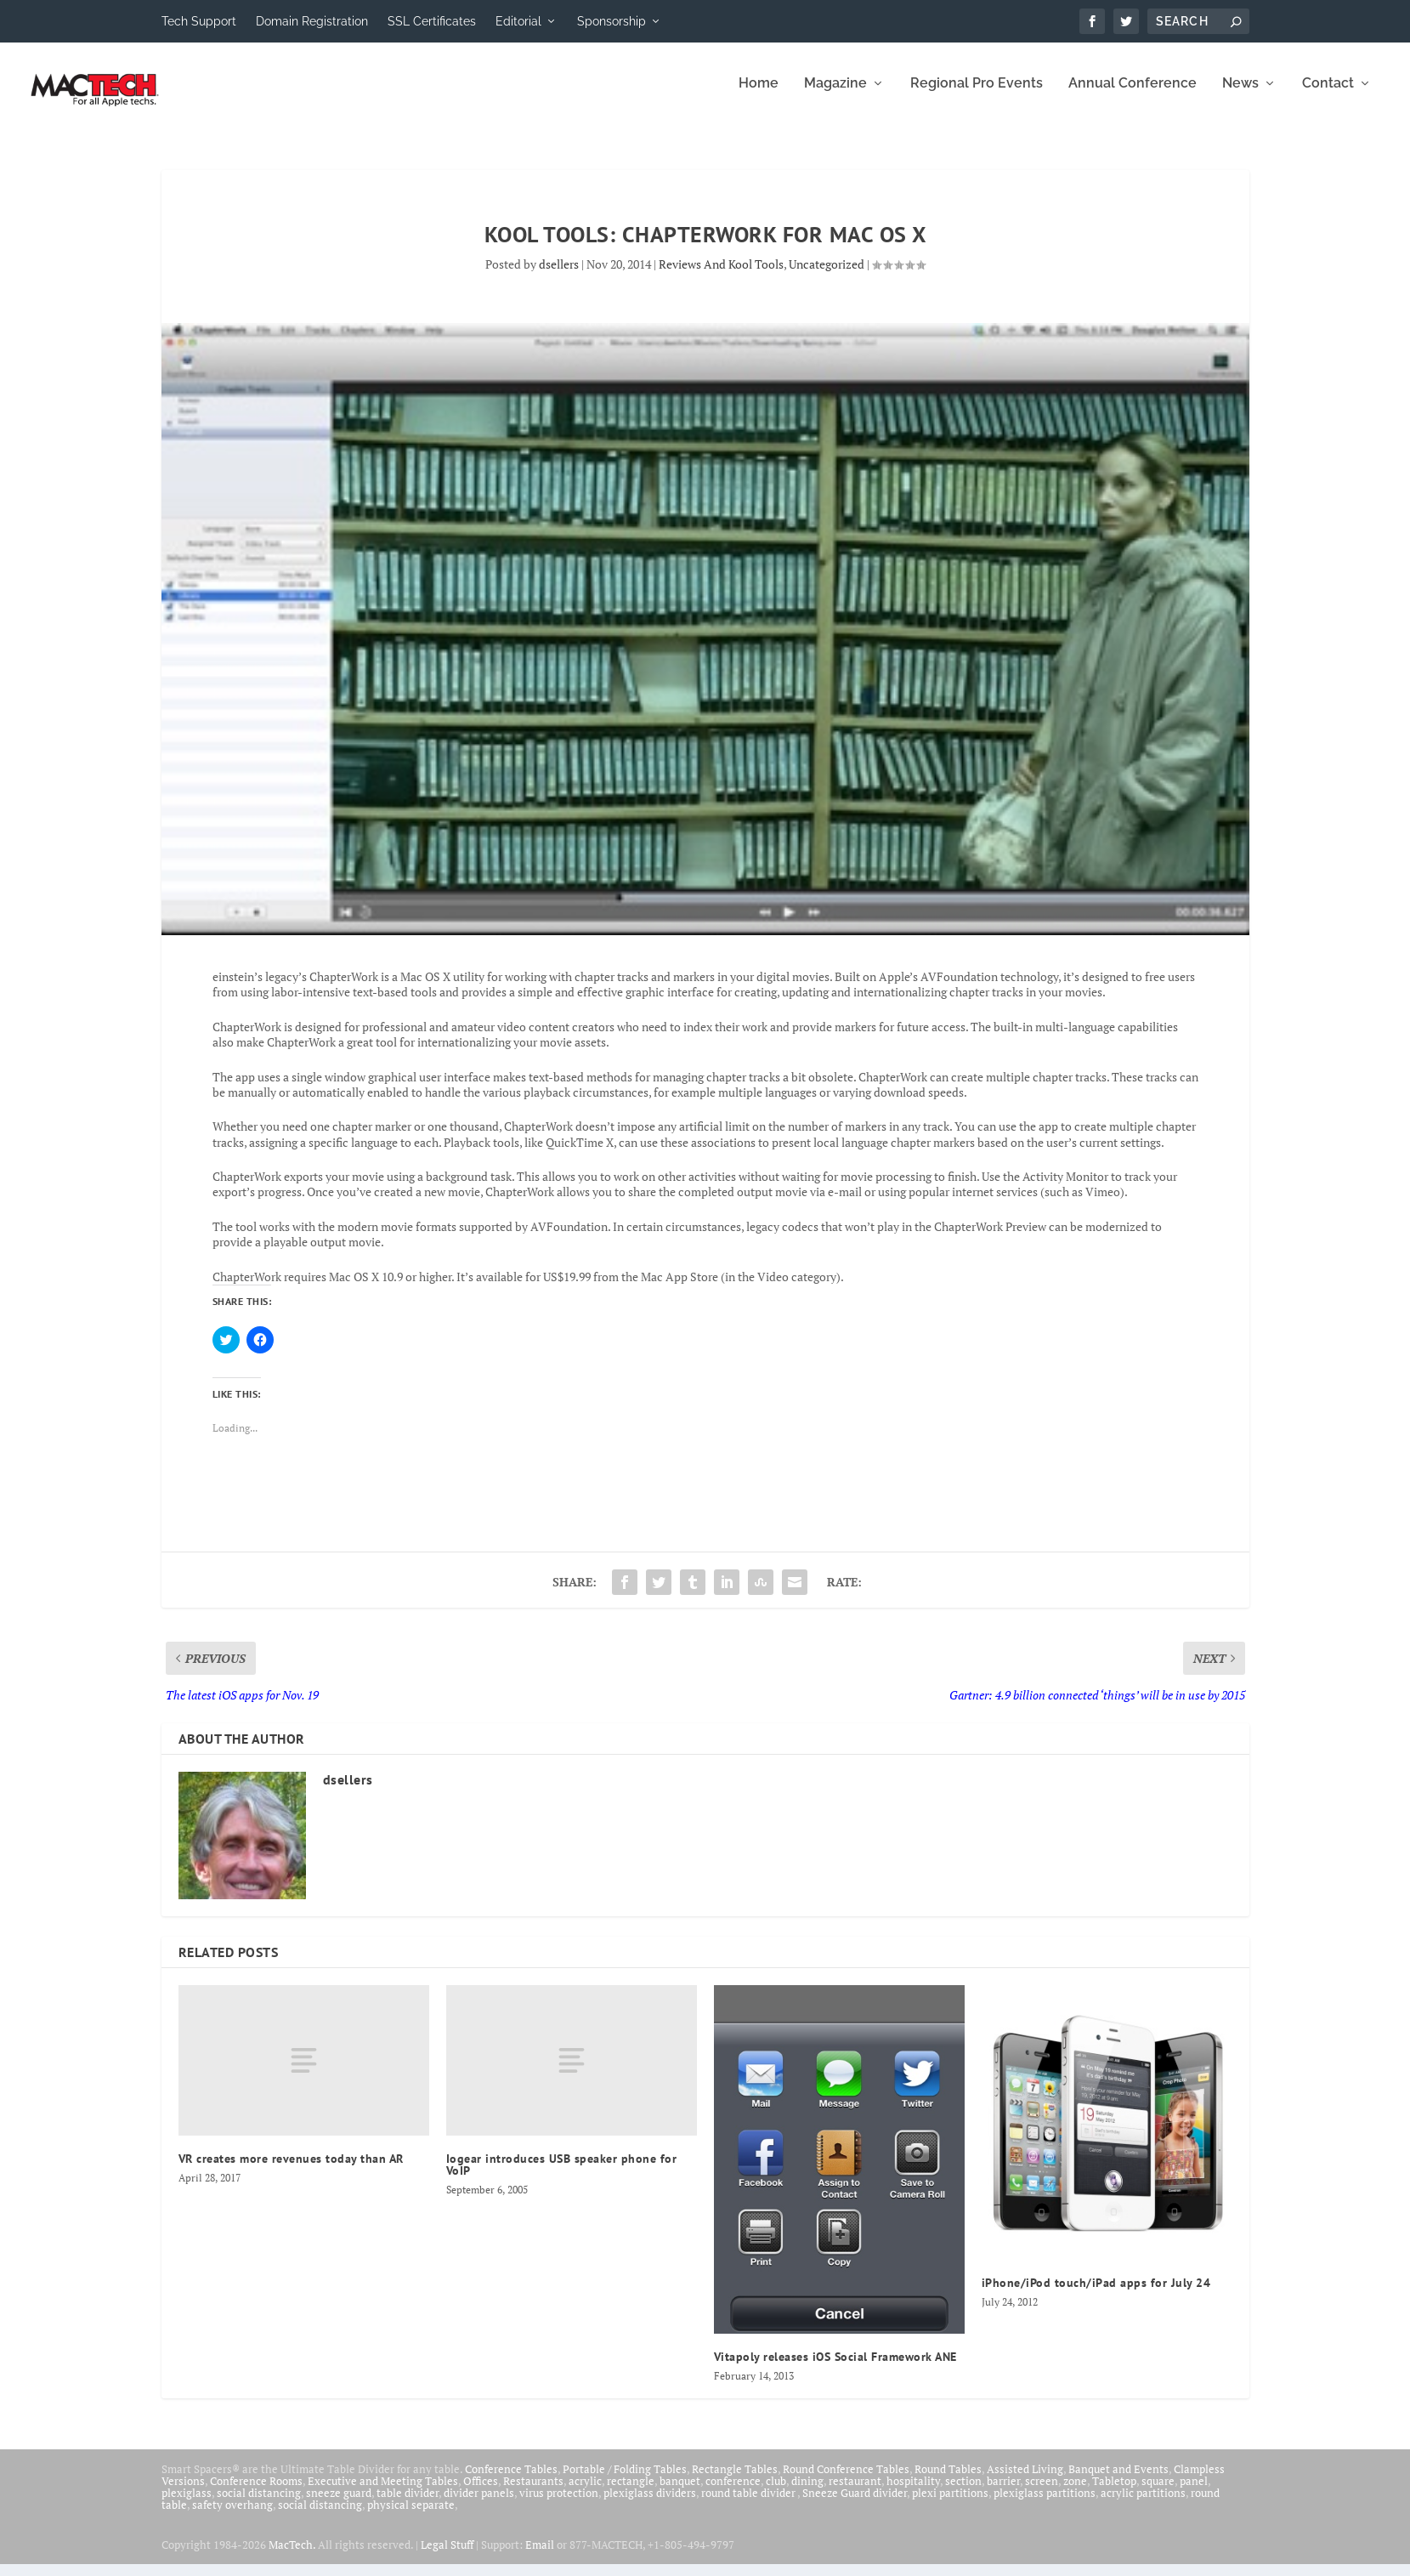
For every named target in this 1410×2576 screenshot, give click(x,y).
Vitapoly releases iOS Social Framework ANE (835, 2368)
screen (1041, 2492)
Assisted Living (1025, 2480)
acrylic (585, 2492)
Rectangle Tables (735, 2480)
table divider (408, 2504)
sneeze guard (338, 2504)
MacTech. (292, 2556)
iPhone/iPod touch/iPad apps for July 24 (1096, 2294)
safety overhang (232, 2516)
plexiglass (186, 2504)
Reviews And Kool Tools (721, 276)
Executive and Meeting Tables (383, 2492)
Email (539, 2556)
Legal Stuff (447, 2556)
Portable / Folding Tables (625, 2480)
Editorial (518, 21)
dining (807, 2492)
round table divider (749, 2504)
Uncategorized (826, 276)
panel (1194, 2492)
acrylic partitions (1143, 2504)
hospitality (913, 2492)
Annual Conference (1132, 95)
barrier (1003, 2492)
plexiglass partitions (1045, 2504)
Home (759, 95)
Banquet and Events (1118, 2480)
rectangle (630, 2492)
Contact (1328, 95)
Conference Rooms (256, 2492)
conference (733, 2492)
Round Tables (948, 2480)
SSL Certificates (432, 21)
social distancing (259, 2504)
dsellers (559, 276)
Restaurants (533, 2492)
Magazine (835, 95)
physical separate (411, 2516)
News (1240, 95)
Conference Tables (511, 2480)
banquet (680, 2492)
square (1158, 2492)
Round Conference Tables (846, 2480)
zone (1075, 2492)
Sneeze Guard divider (854, 2504)
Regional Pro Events (976, 95)
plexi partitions (950, 2504)
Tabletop (1114, 2492)
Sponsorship (611, 21)
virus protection (558, 2504)
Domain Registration (312, 21)
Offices (480, 2492)
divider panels (479, 2504)
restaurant (855, 2492)
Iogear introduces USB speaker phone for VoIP (561, 2176)
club (776, 2492)
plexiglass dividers (649, 2504)
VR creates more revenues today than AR (291, 2170)
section (963, 2492)
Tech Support (198, 21)
